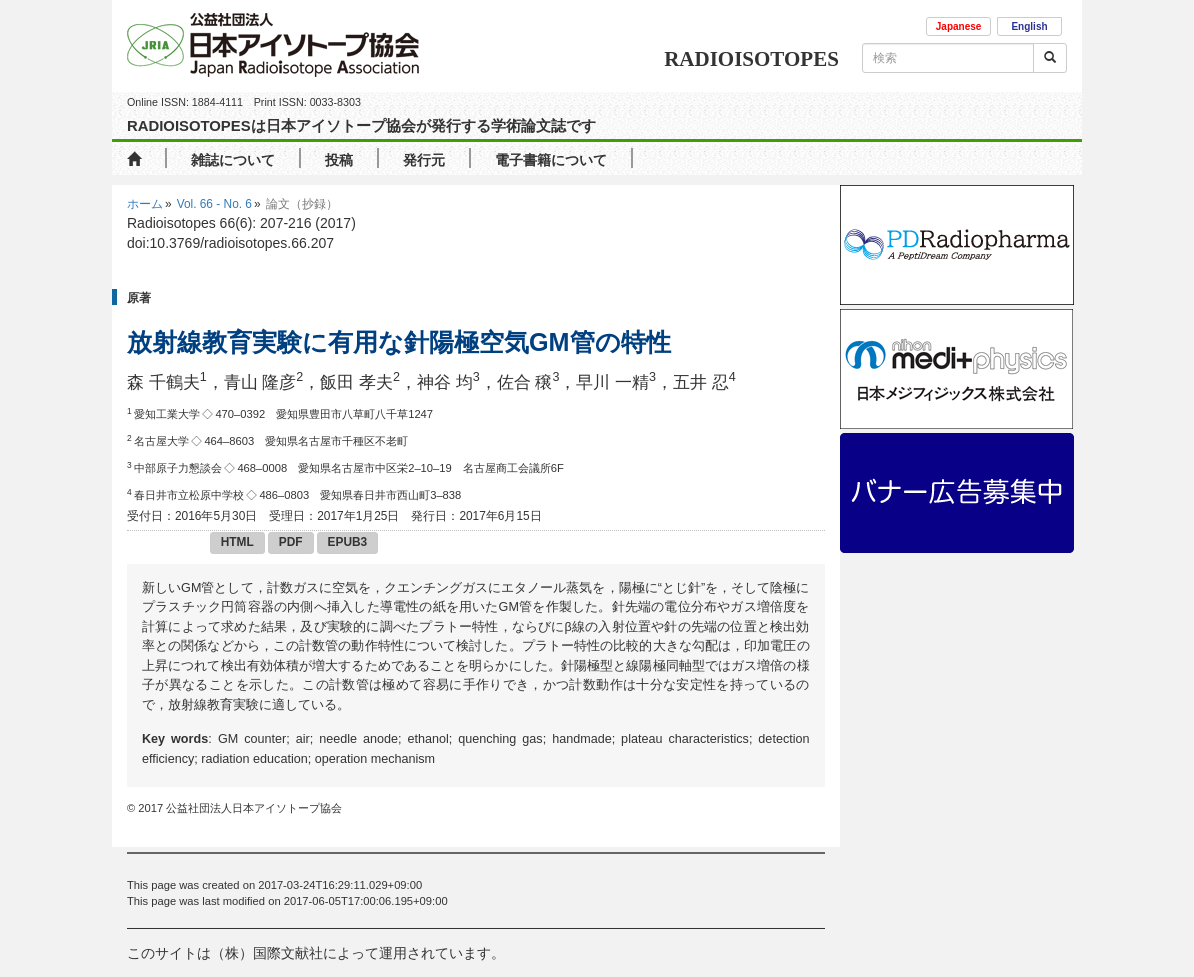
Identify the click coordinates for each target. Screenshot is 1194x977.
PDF (291, 542)
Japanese (959, 26)
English (1029, 26)
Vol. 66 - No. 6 (214, 204)
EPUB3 (348, 542)
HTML (237, 542)
